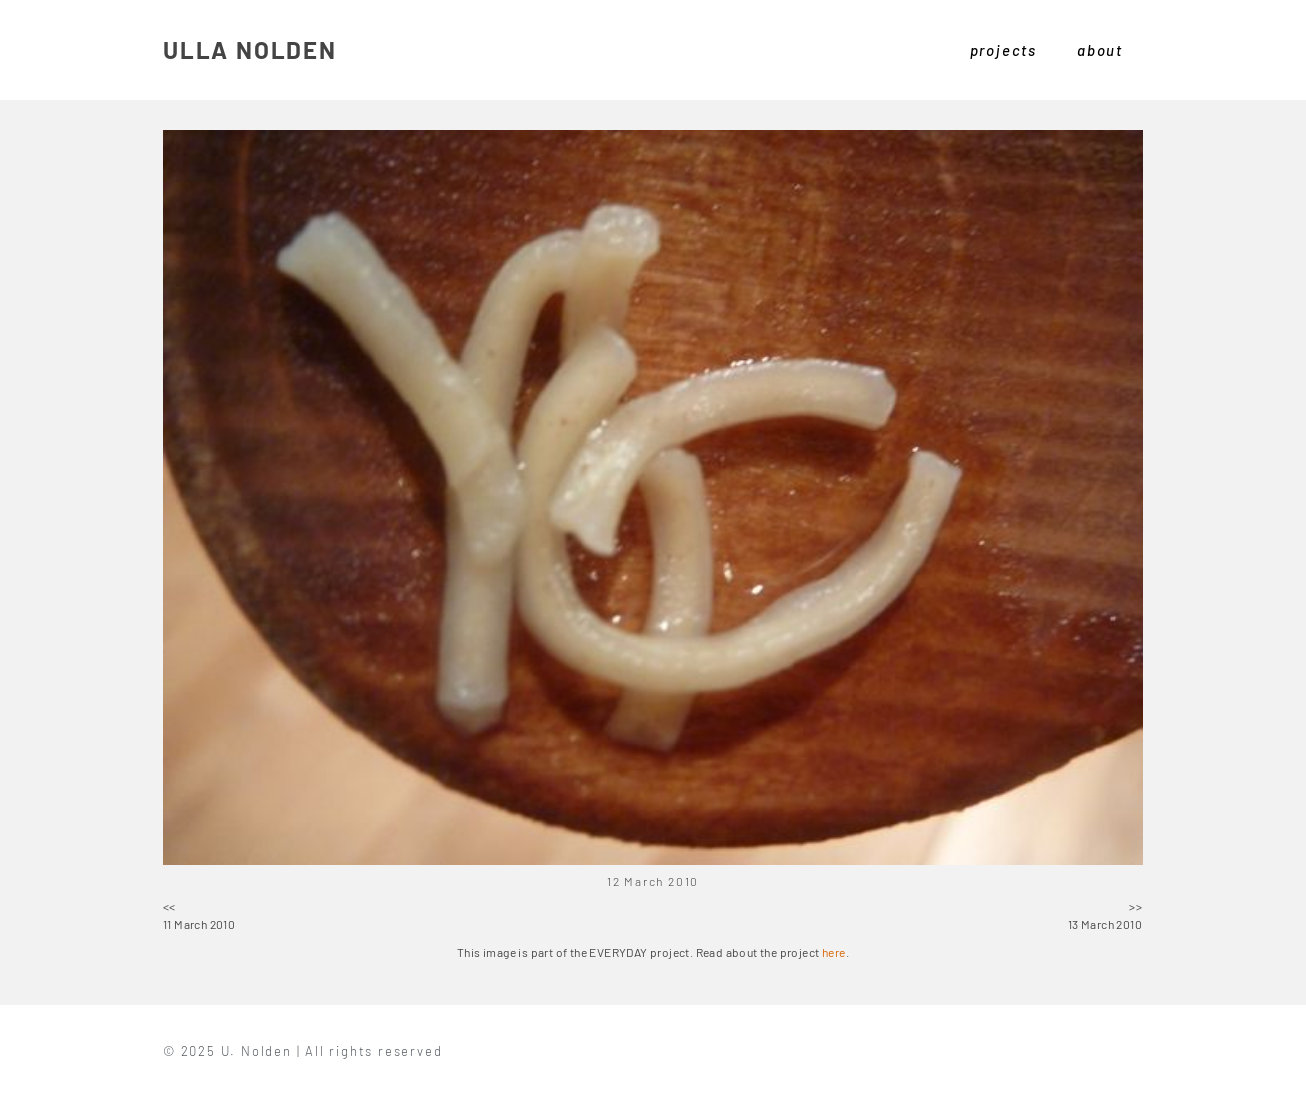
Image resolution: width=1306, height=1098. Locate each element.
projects (1003, 50)
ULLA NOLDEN (250, 49)
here (834, 952)
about (1100, 50)
